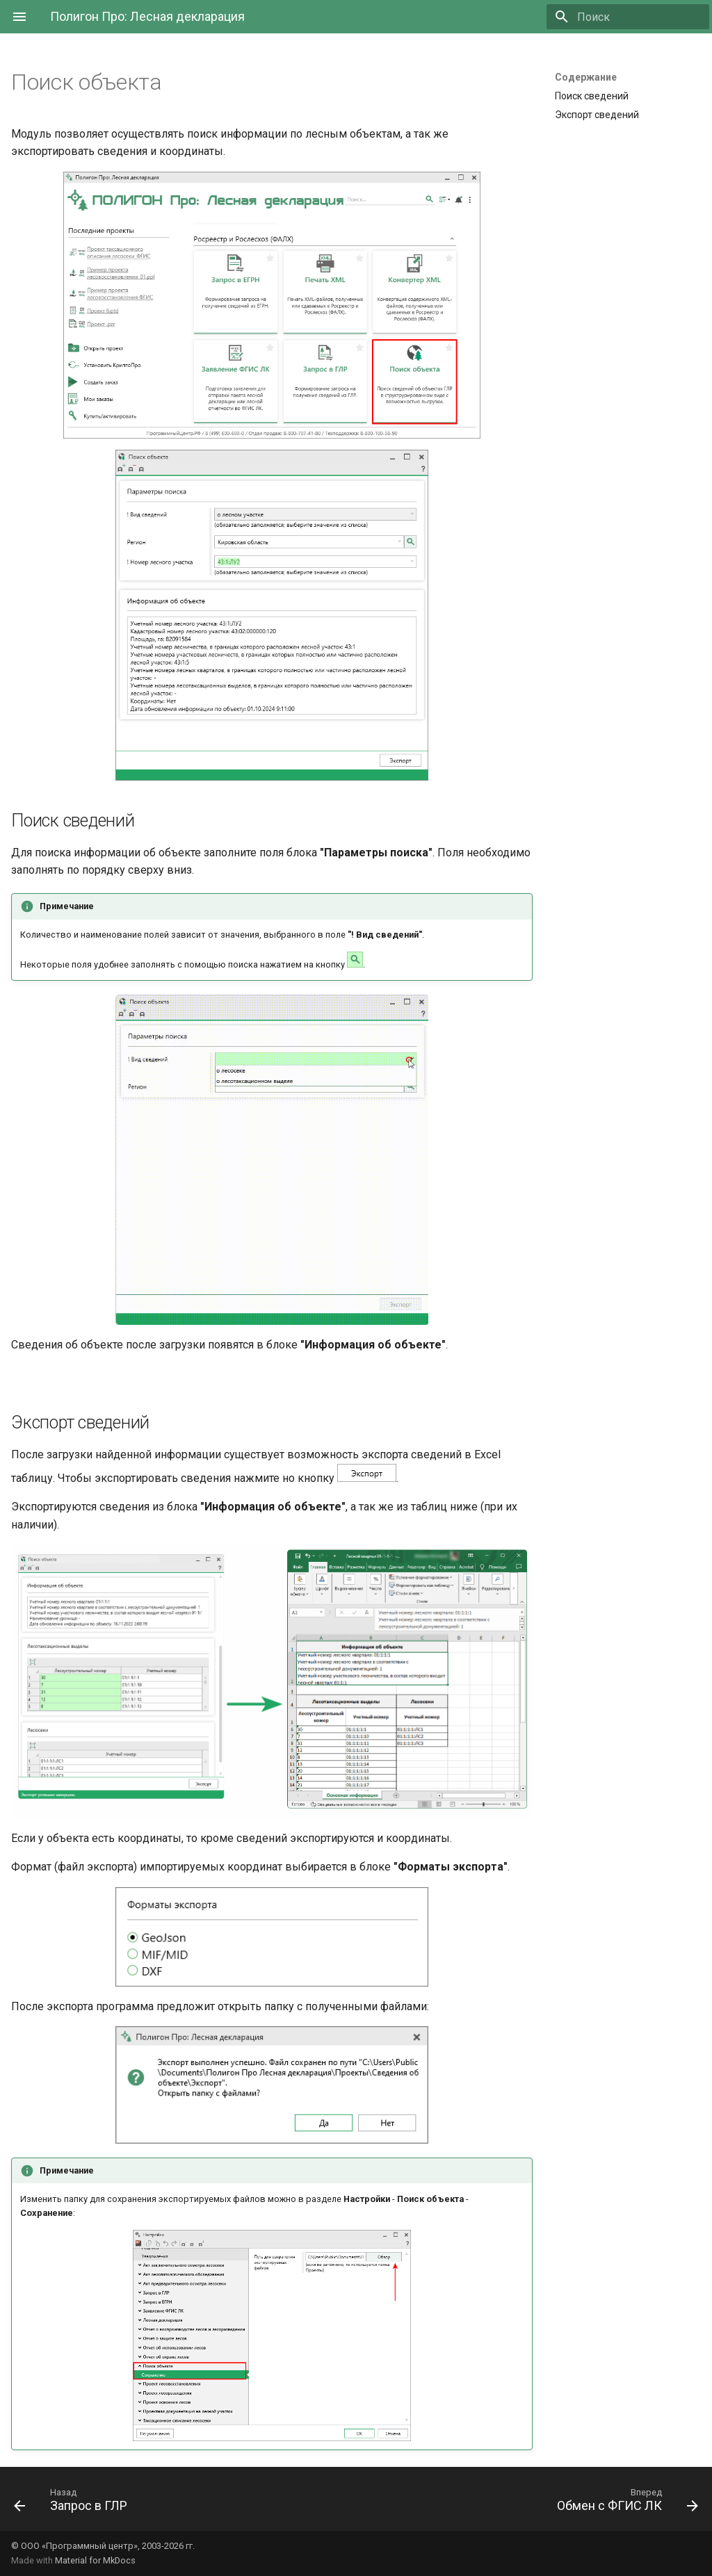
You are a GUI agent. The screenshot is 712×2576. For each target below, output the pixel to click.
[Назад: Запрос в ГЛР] (74, 2503)
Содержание (586, 77)
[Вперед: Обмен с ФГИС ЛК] (624, 2503)
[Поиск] (628, 16)
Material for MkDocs (95, 2560)
